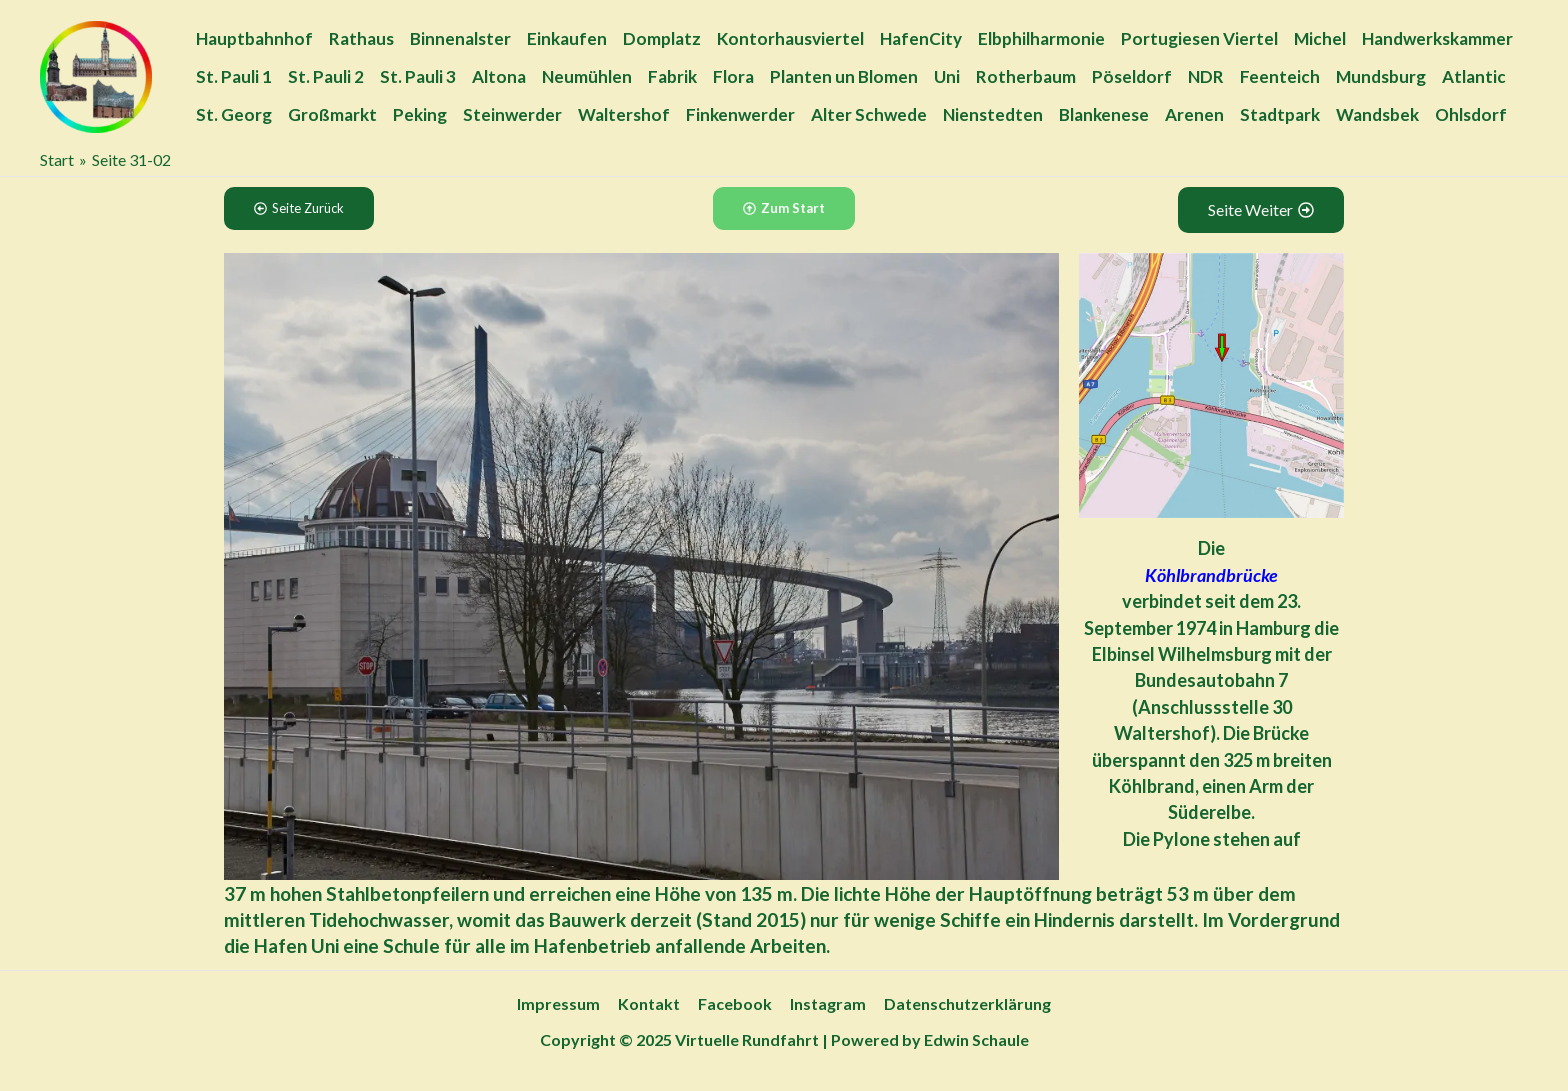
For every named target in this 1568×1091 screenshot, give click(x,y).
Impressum (562, 1003)
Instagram (826, 1003)
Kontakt (651, 1003)
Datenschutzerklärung (963, 1003)
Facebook (735, 1003)
